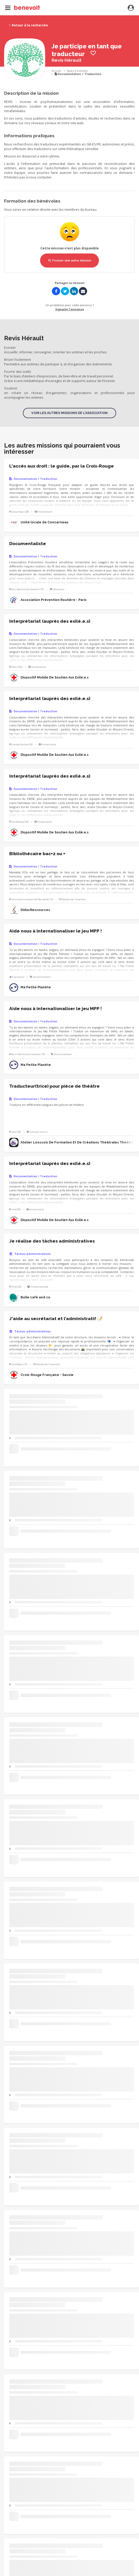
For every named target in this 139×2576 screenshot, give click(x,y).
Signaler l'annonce (69, 309)
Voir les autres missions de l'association (69, 413)
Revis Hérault (66, 60)
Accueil (56, 70)
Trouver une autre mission (69, 260)
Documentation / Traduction (78, 74)
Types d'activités (77, 70)
